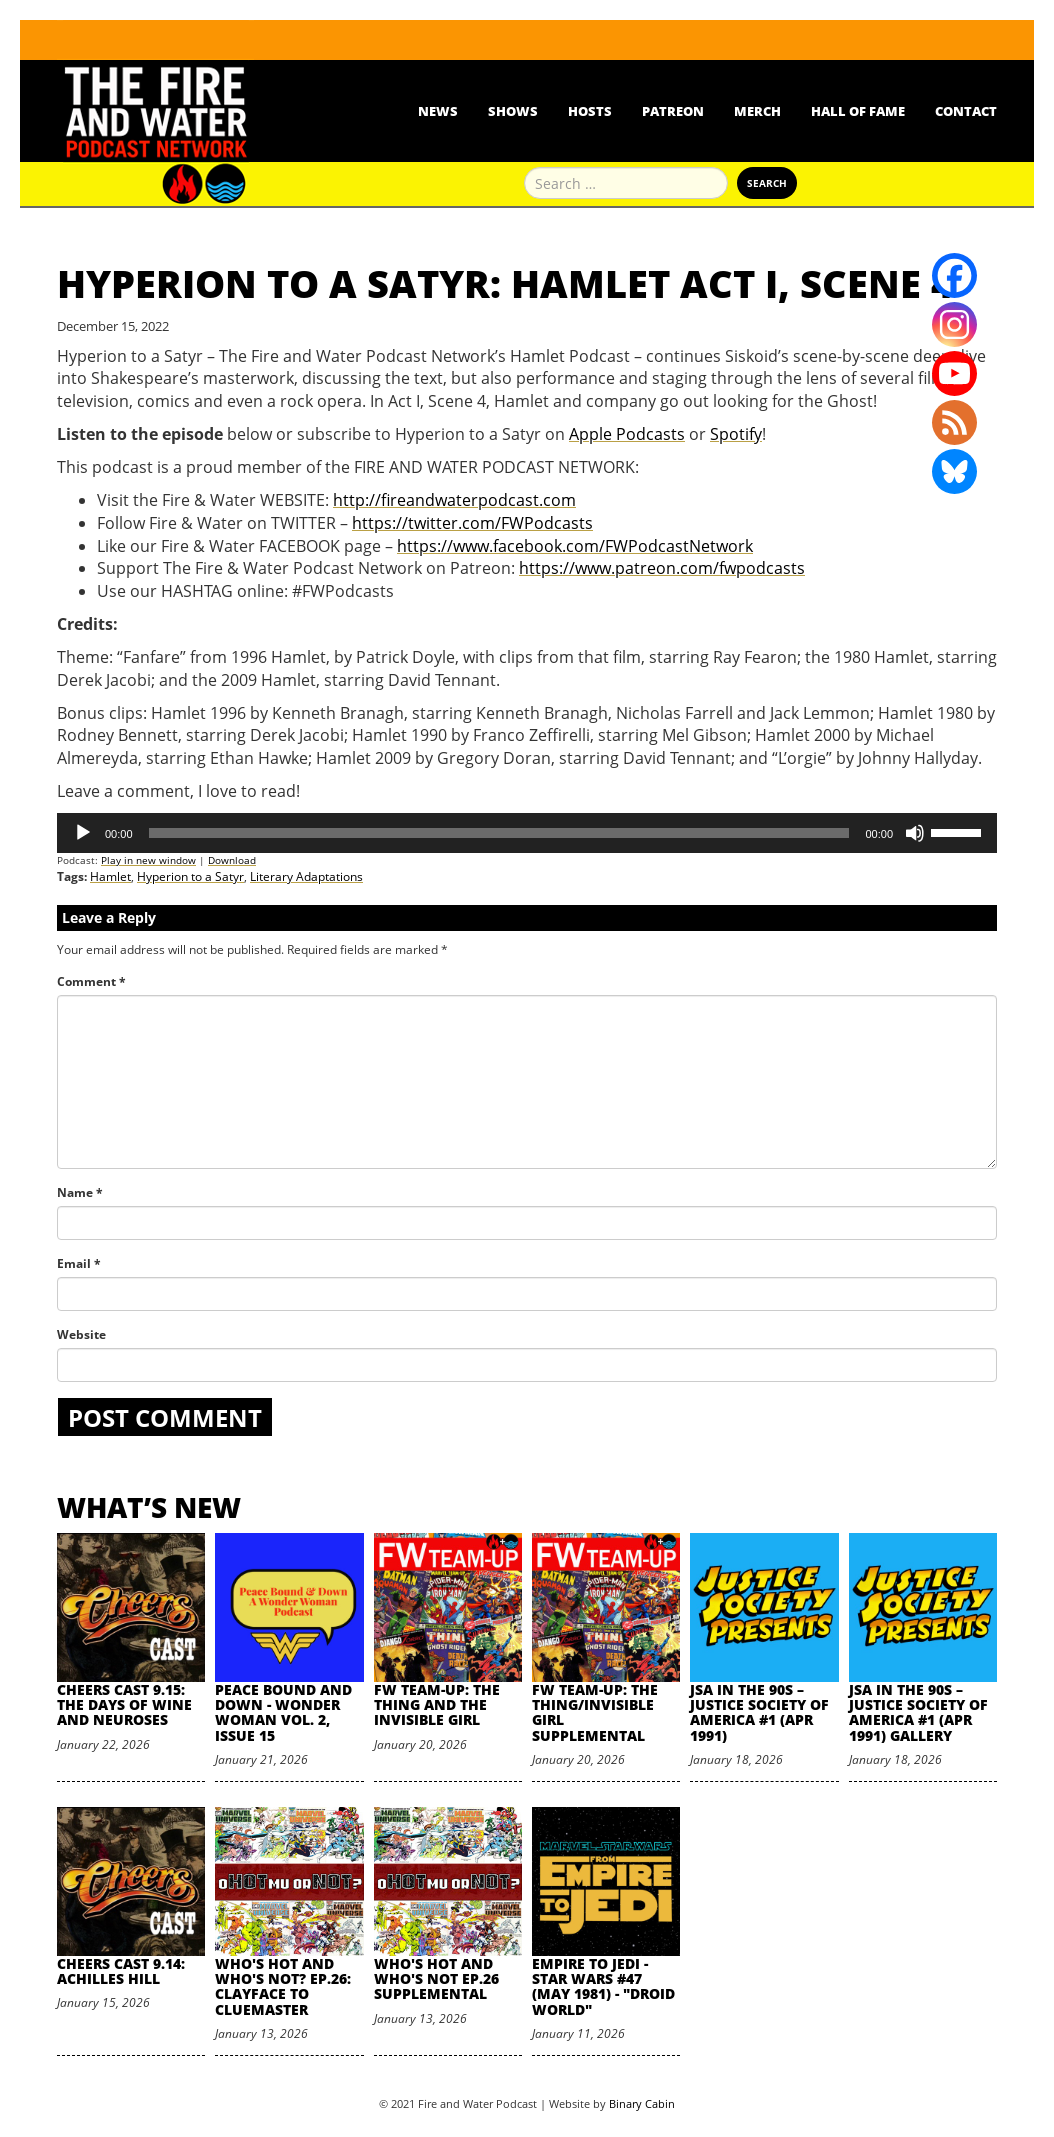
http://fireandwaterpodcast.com (454, 500)
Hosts (590, 111)
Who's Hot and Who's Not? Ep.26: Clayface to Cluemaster (283, 1986)
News (438, 111)
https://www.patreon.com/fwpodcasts (662, 568)
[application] (527, 833)
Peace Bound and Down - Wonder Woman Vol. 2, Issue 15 (283, 1712)
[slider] (499, 833)
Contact (966, 111)
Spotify (736, 434)
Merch (757, 111)
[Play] (83, 833)
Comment (91, 981)
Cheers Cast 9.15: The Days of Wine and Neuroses (124, 1705)
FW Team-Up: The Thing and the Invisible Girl (437, 1705)
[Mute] (915, 833)
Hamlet (110, 876)
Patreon (673, 111)
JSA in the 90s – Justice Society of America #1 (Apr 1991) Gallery (918, 1712)
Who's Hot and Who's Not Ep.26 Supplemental (436, 1979)
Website (81, 1334)
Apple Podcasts (627, 434)
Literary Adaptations (306, 876)
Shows (513, 111)
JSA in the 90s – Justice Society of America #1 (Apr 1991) (759, 1712)
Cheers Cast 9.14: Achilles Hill (121, 1971)
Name (80, 1192)
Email (79, 1263)
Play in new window (148, 860)
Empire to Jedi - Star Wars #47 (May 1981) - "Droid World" (603, 1986)
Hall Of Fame (858, 111)
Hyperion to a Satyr (190, 876)
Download (232, 860)
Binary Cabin (642, 2103)
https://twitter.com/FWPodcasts (472, 523)
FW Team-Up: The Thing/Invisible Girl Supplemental (595, 1712)
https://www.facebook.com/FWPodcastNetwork (575, 546)
